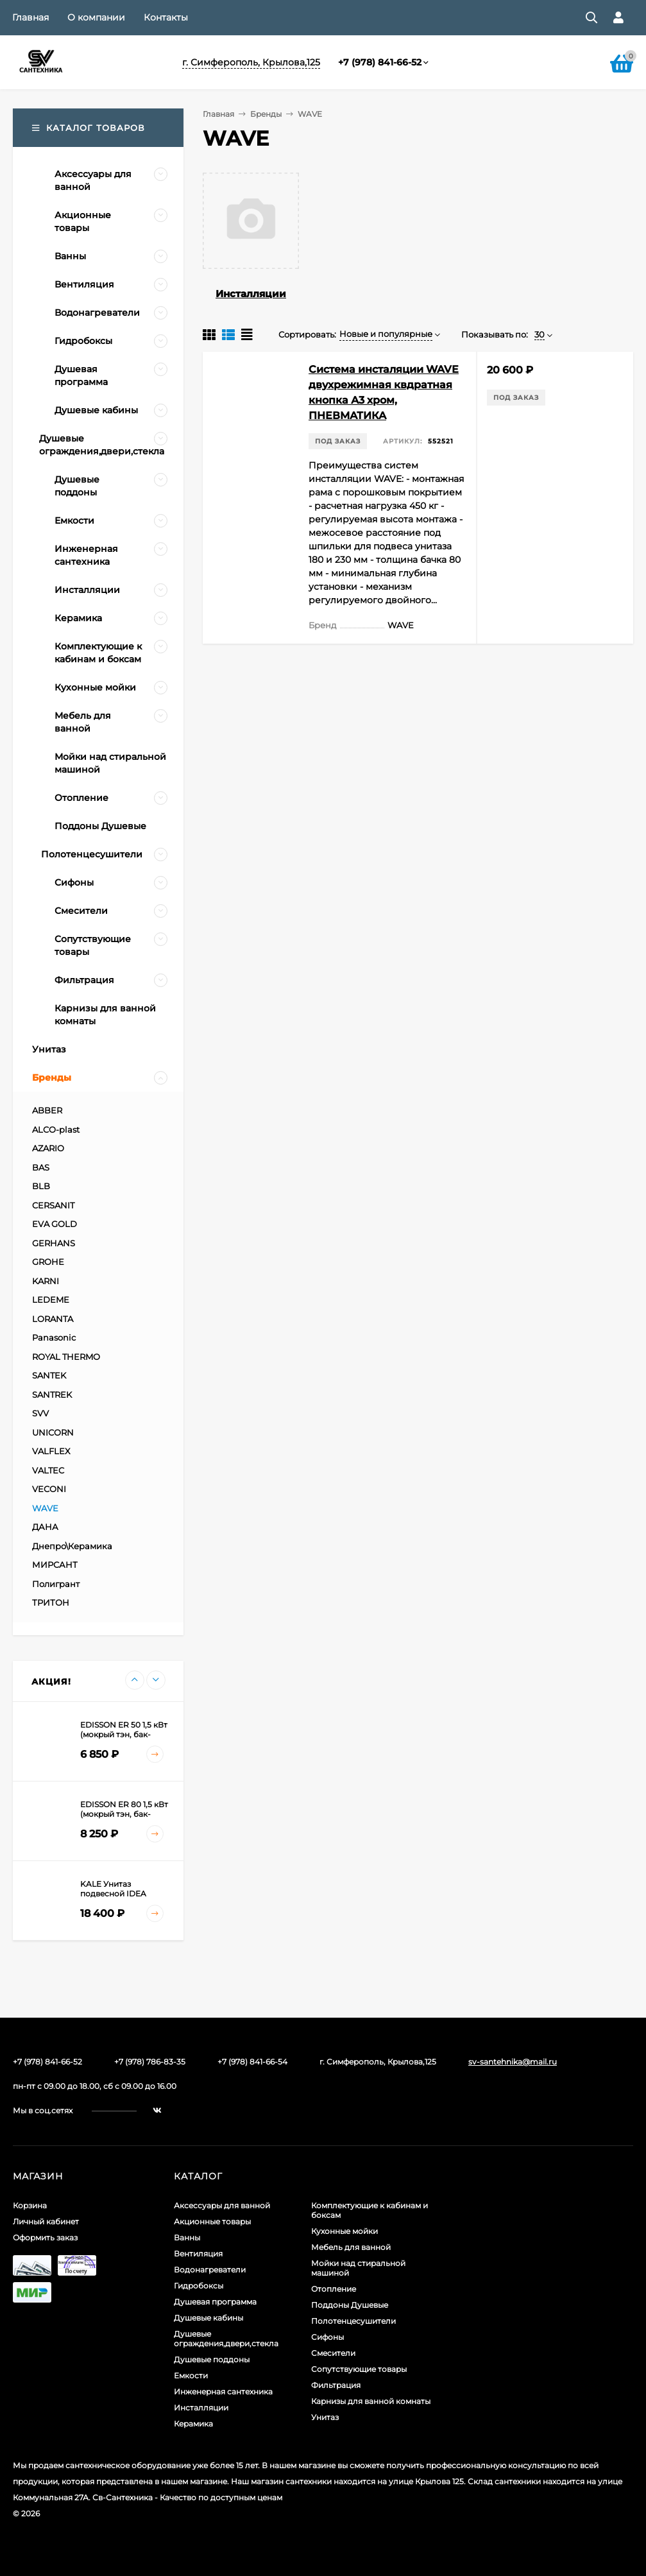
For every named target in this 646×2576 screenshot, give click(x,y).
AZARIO (48, 1148)
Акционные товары (212, 2221)
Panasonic (54, 1337)
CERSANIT (53, 1205)
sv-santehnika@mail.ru (512, 2061)
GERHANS (53, 1243)
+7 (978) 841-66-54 (252, 2061)
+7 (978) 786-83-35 (149, 2061)
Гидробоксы (198, 2285)
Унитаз (325, 2417)
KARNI (45, 1281)
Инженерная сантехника (223, 2391)
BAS (40, 1167)
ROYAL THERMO (66, 1357)
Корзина (30, 2205)
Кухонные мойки (344, 2231)
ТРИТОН (50, 1602)
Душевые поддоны (212, 2359)
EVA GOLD (54, 1224)
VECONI (49, 1489)
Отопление (333, 2289)
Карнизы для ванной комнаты (370, 2401)
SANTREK (52, 1394)
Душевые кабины (208, 2318)
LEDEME (50, 1299)
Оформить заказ (45, 2237)
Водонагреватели (210, 2269)
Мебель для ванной (351, 2247)
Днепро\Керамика (72, 1546)
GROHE (48, 1262)
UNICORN (53, 1432)
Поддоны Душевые (349, 2305)
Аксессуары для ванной (222, 2205)
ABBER (47, 1110)
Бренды (266, 114)
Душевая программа (215, 2301)
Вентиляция (198, 2253)
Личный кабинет (46, 2221)
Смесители (333, 2353)
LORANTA (52, 1319)
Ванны (187, 2237)
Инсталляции (251, 294)
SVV (40, 1413)
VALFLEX (51, 1451)
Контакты (166, 17)
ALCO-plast (56, 1129)
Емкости (191, 2375)
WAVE (45, 1508)
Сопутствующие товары (359, 2369)
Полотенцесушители (353, 2321)
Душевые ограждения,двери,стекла (226, 2338)
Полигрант (56, 1584)
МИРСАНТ (55, 1564)
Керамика (193, 2423)
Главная (30, 17)
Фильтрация (336, 2385)
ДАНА (45, 1527)
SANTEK (49, 1375)
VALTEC (48, 1470)
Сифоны (327, 2337)
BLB (41, 1186)
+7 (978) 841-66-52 (379, 62)
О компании (96, 17)
